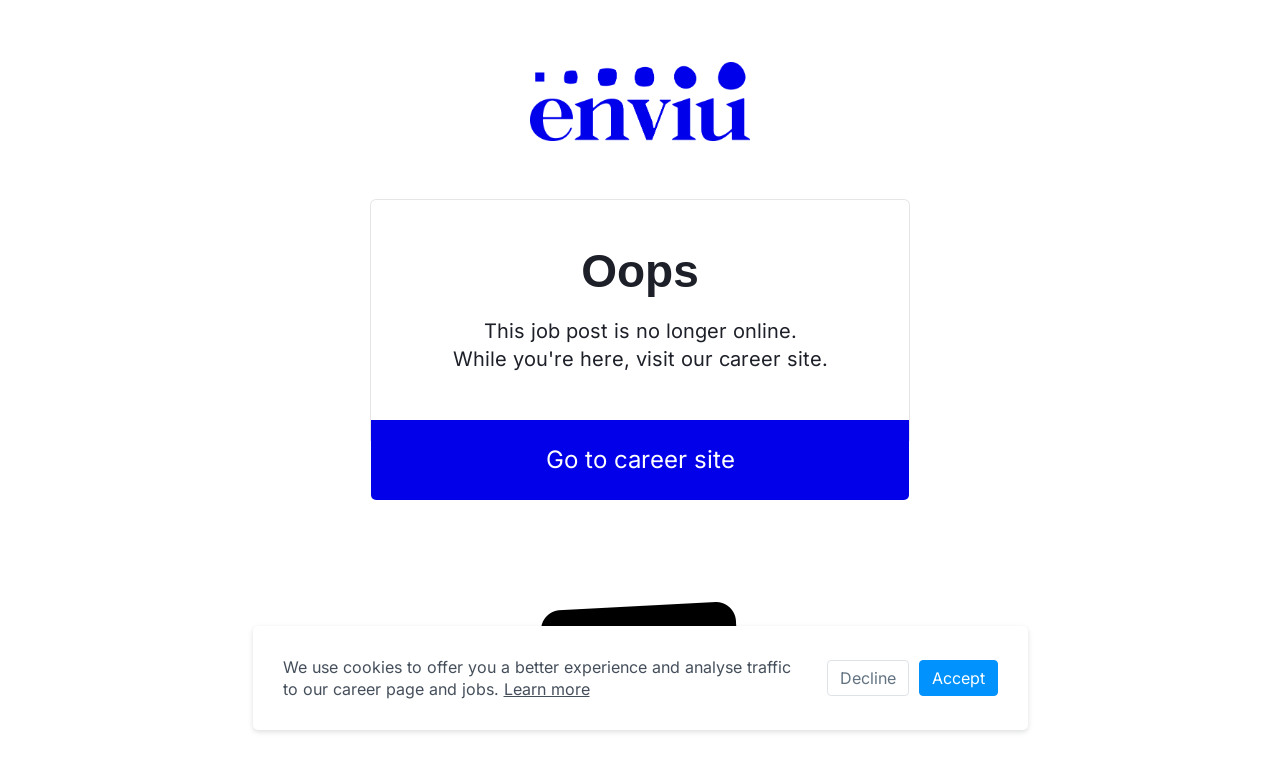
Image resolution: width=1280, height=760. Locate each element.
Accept (958, 678)
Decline (868, 678)
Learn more (547, 689)
